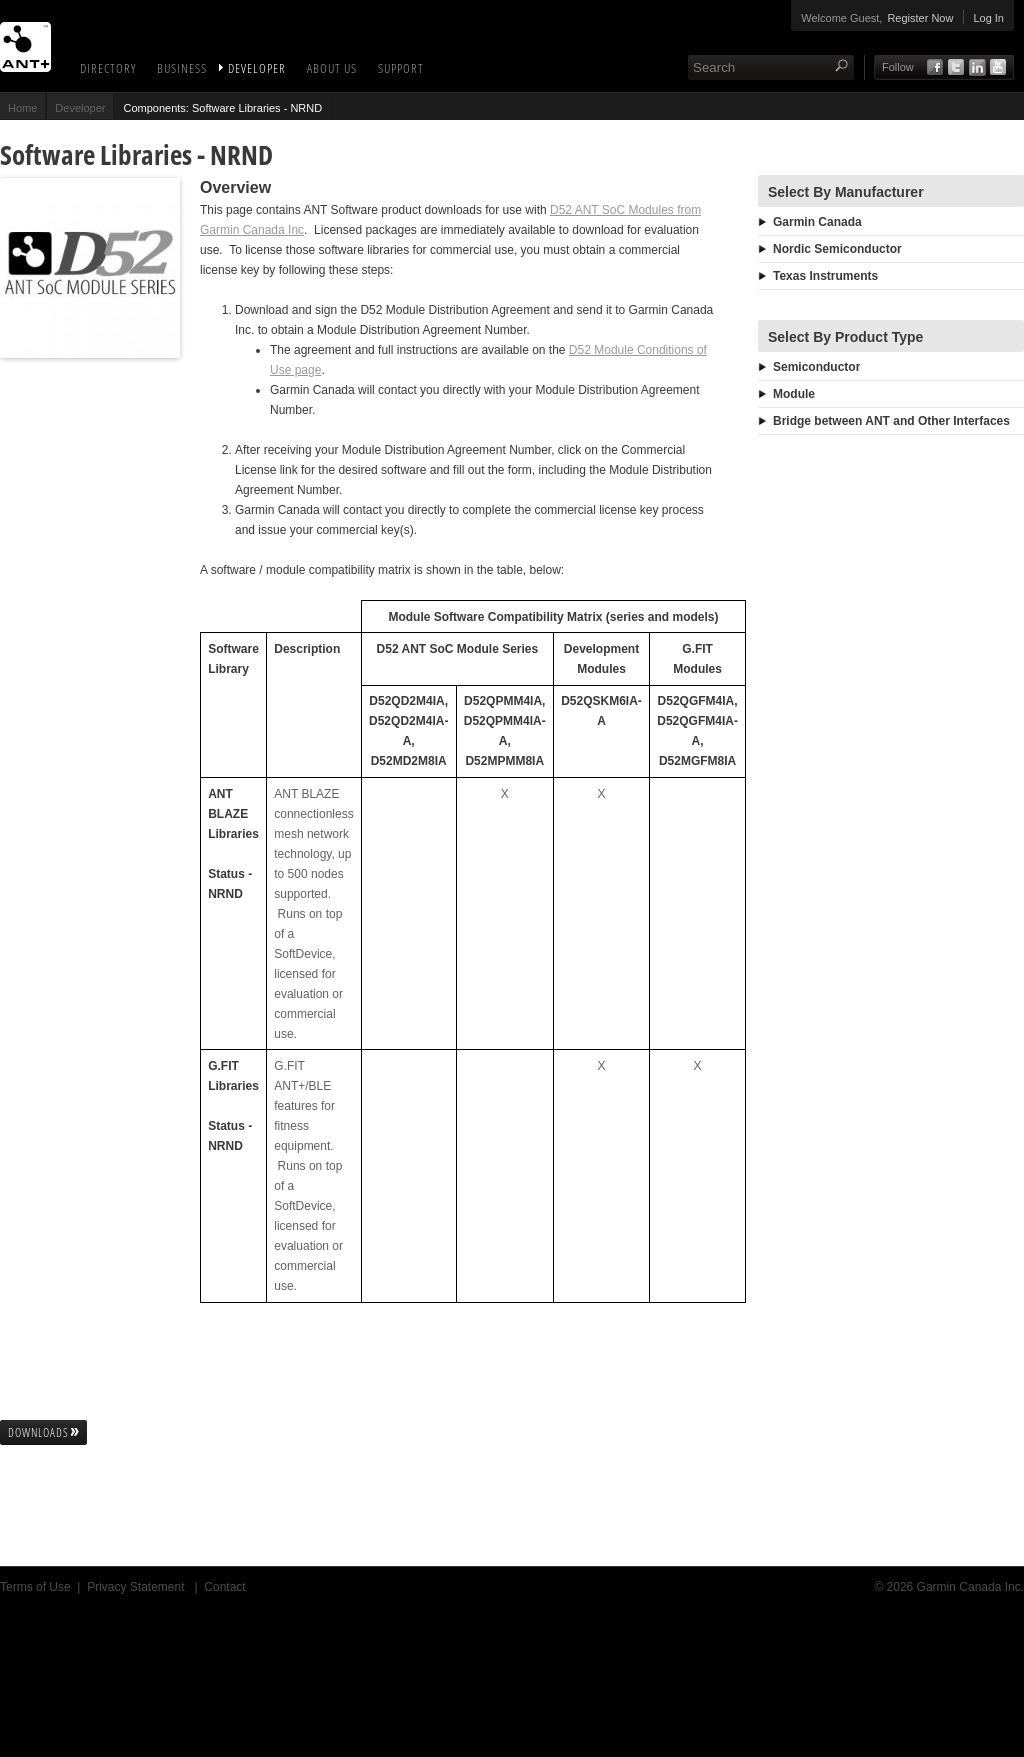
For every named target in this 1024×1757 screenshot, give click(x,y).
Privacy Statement (137, 1587)
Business (182, 68)
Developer (257, 68)
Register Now (920, 18)
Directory (108, 68)
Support (401, 68)
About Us (332, 68)
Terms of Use (35, 1587)
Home (22, 108)
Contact (224, 1587)
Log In (988, 18)
